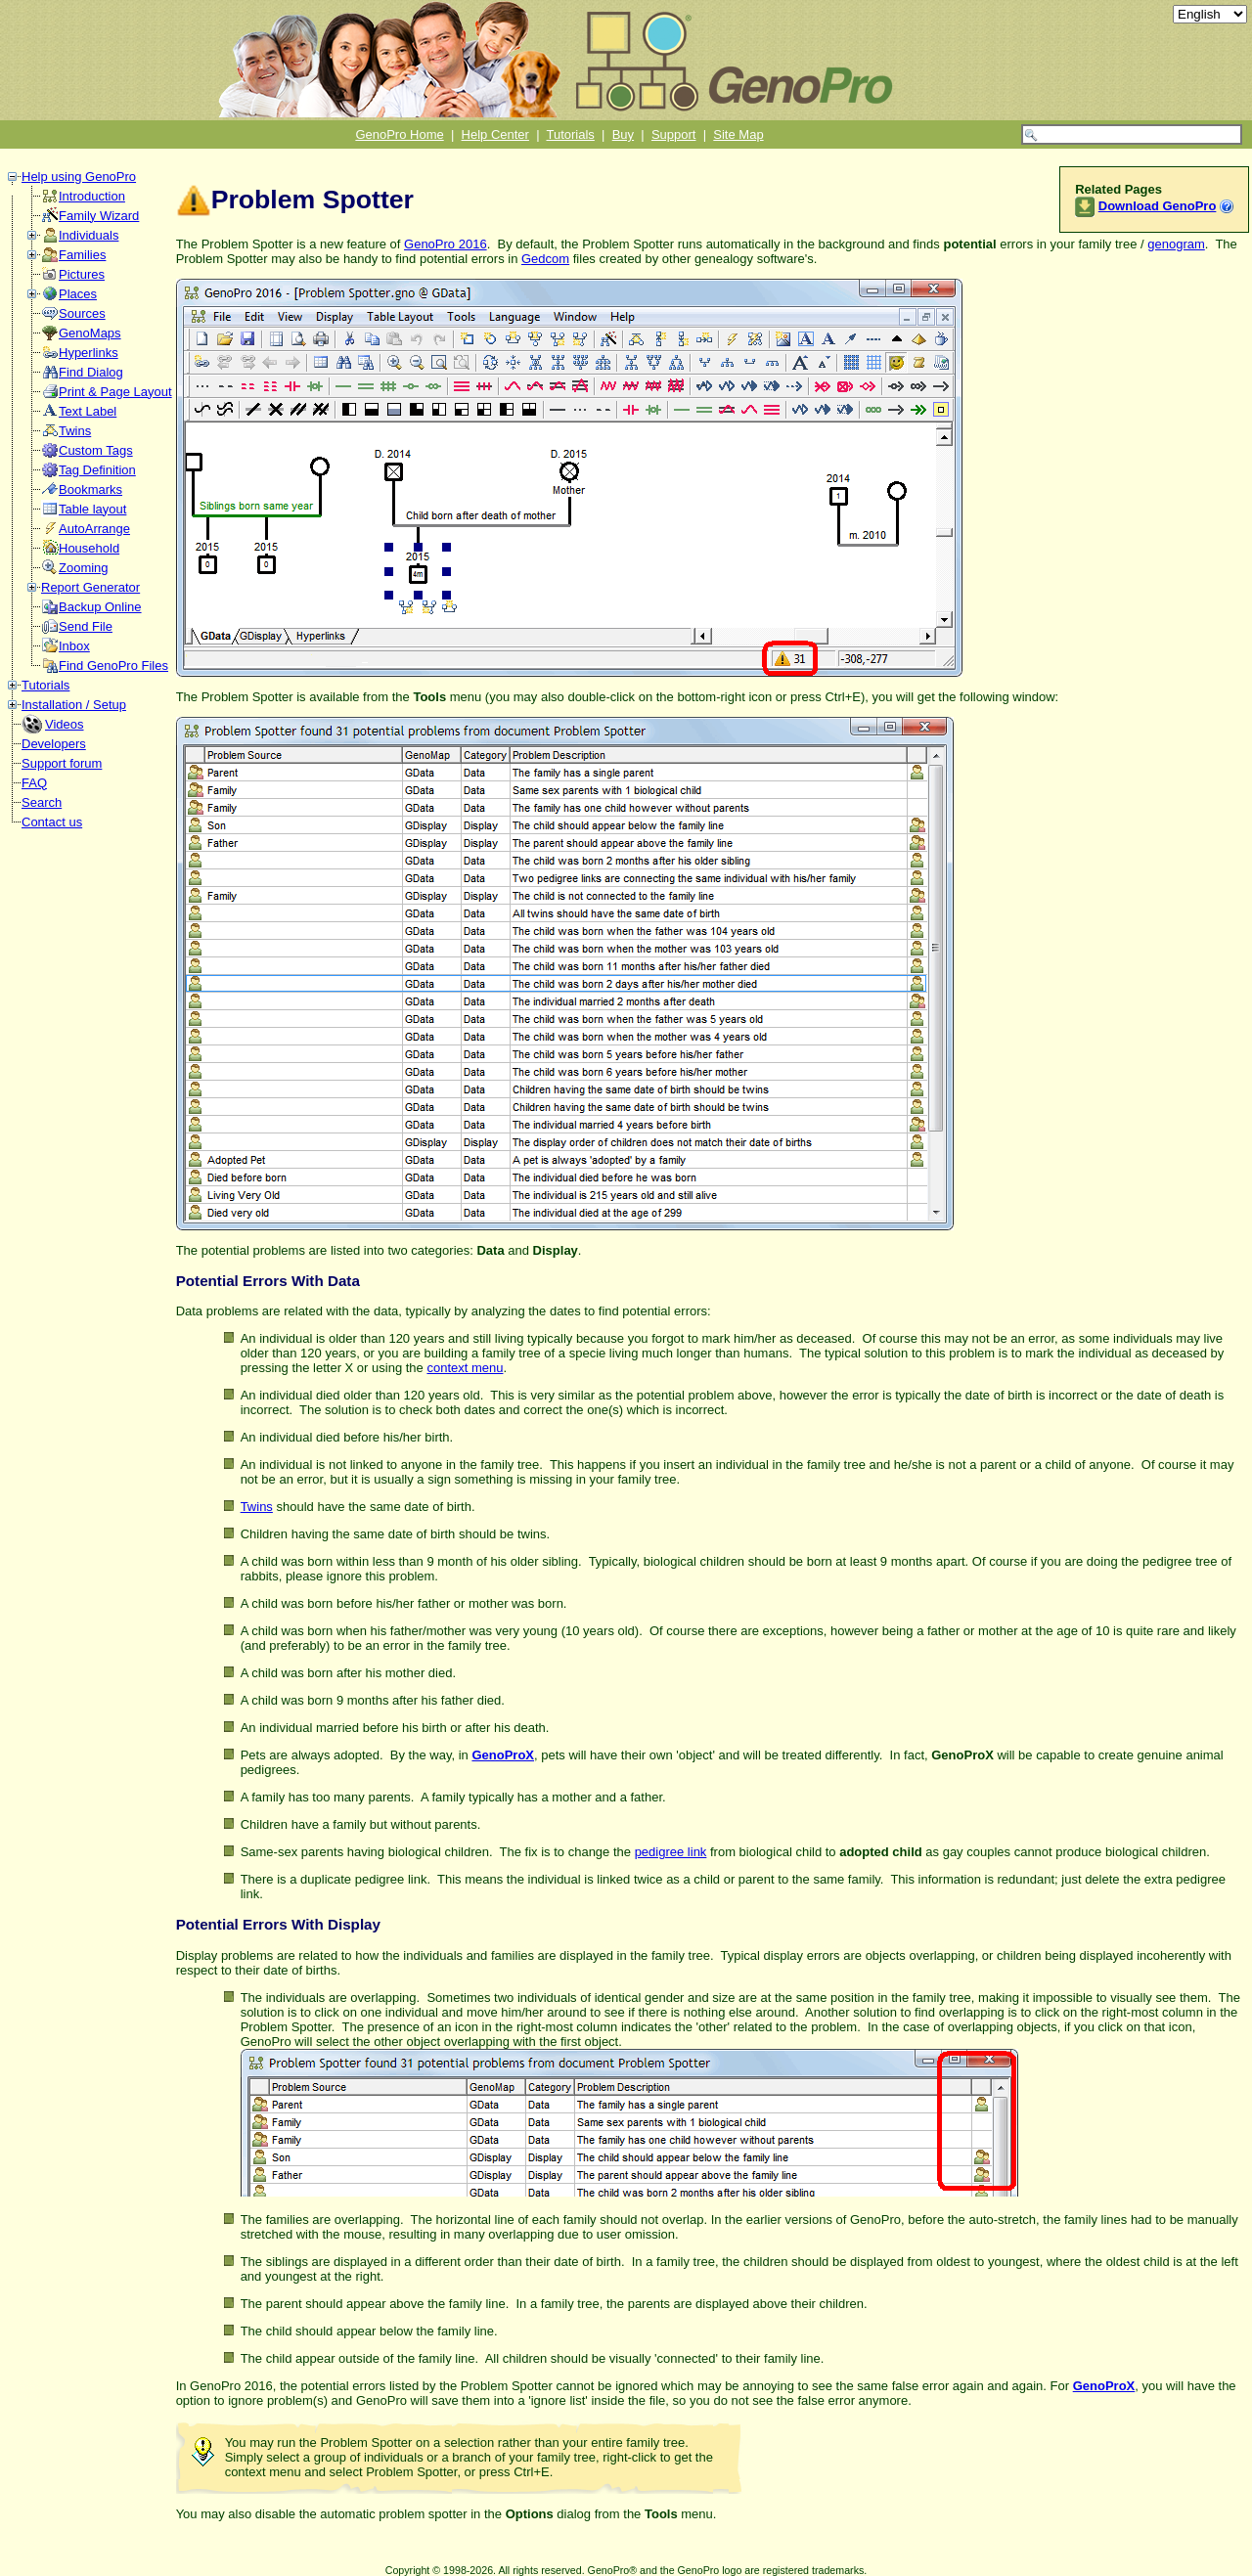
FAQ (34, 783)
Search (42, 802)
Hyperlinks (88, 352)
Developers (54, 743)
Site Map (738, 134)
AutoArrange (94, 528)
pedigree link (671, 1851)
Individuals (88, 235)
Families (82, 254)
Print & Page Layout (115, 391)
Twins (75, 430)
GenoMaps (90, 333)
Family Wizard (99, 215)
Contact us (52, 822)
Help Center (495, 134)
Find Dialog (91, 372)
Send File (85, 626)
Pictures (82, 274)
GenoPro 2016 (445, 244)
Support (673, 134)
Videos (64, 724)
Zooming (84, 567)
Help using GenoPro (79, 176)
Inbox (74, 646)
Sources (82, 313)
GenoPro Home (399, 134)
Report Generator (90, 587)
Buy (623, 134)
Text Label (87, 411)
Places (78, 294)
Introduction (92, 196)
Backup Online (100, 607)
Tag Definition (97, 470)
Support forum (62, 763)
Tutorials (571, 134)
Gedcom (545, 258)
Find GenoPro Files (113, 665)
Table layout (92, 509)
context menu (464, 1367)
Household (89, 548)
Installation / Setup (74, 704)
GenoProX (502, 1755)
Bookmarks (90, 489)
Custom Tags (96, 450)
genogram (1176, 244)
